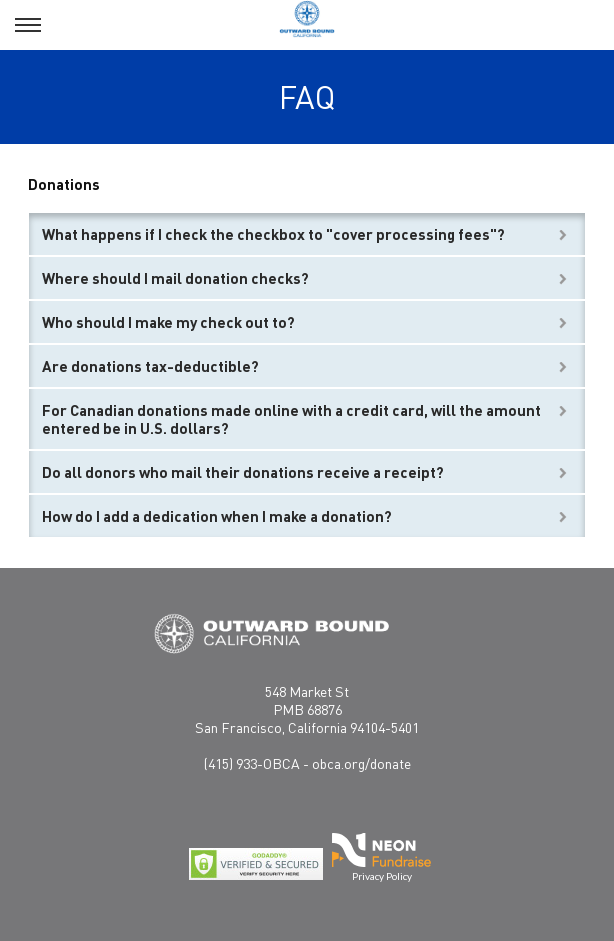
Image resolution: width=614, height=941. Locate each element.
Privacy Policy (382, 876)
